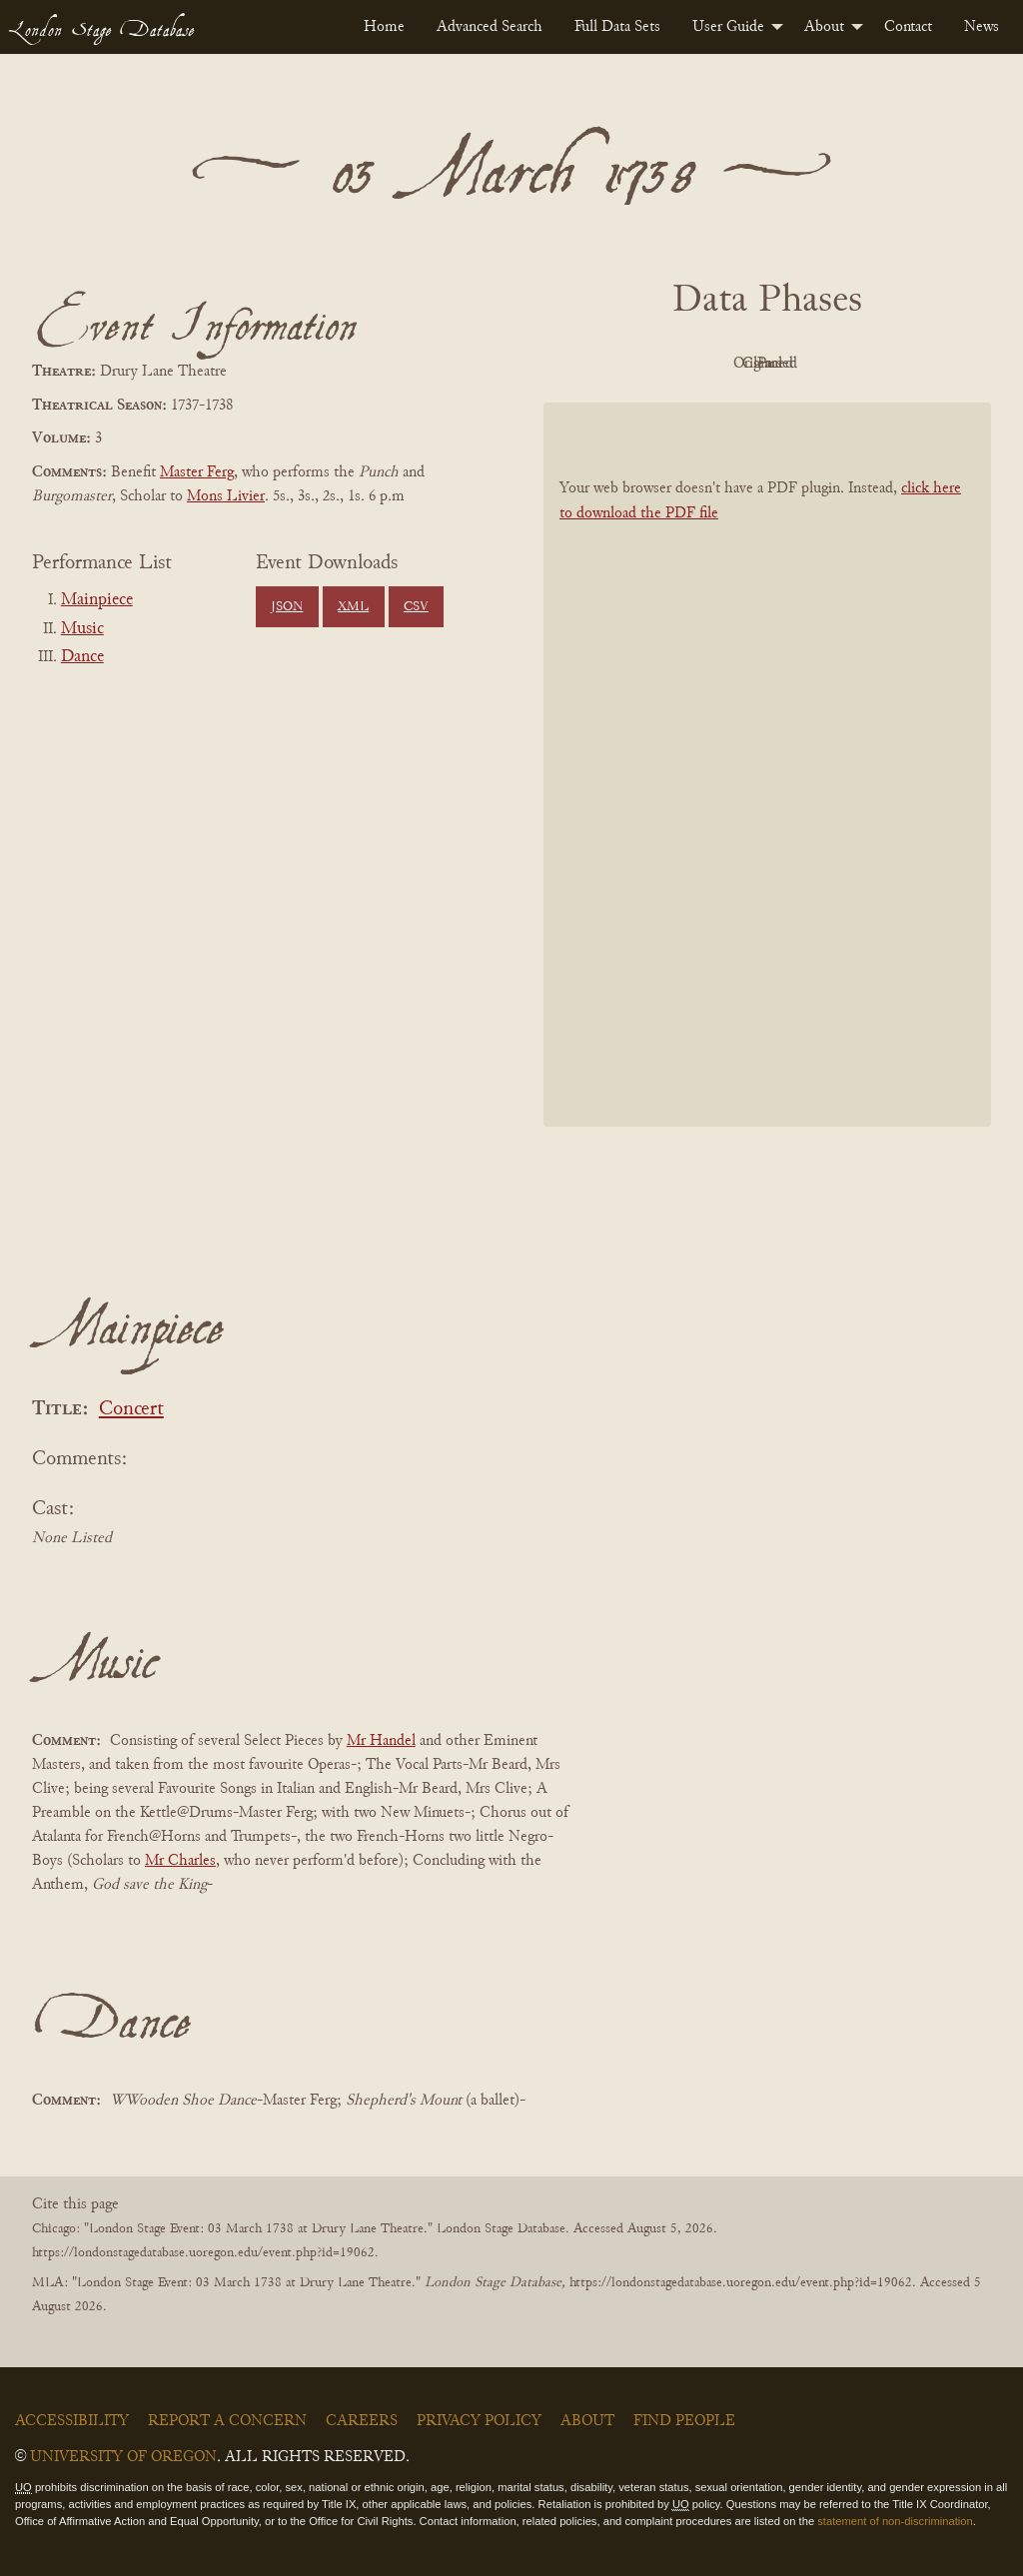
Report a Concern (227, 2421)
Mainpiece (97, 600)
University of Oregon (123, 2457)
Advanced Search (489, 27)
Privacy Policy (479, 2421)
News (981, 27)
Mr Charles (180, 1861)
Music (82, 629)
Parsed (927, 364)
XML (353, 607)
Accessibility (72, 2421)
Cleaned (817, 364)
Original (707, 364)
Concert (131, 1409)
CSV (416, 607)
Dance (82, 657)
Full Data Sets (617, 27)
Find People (684, 2421)
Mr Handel (381, 1741)
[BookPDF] (767, 764)
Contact (908, 27)
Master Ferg (197, 472)
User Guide (728, 27)
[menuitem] (384, 27)
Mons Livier (226, 496)
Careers (362, 2421)
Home (384, 27)
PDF (597, 364)
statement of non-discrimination (894, 2521)
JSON (287, 607)
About (824, 27)
